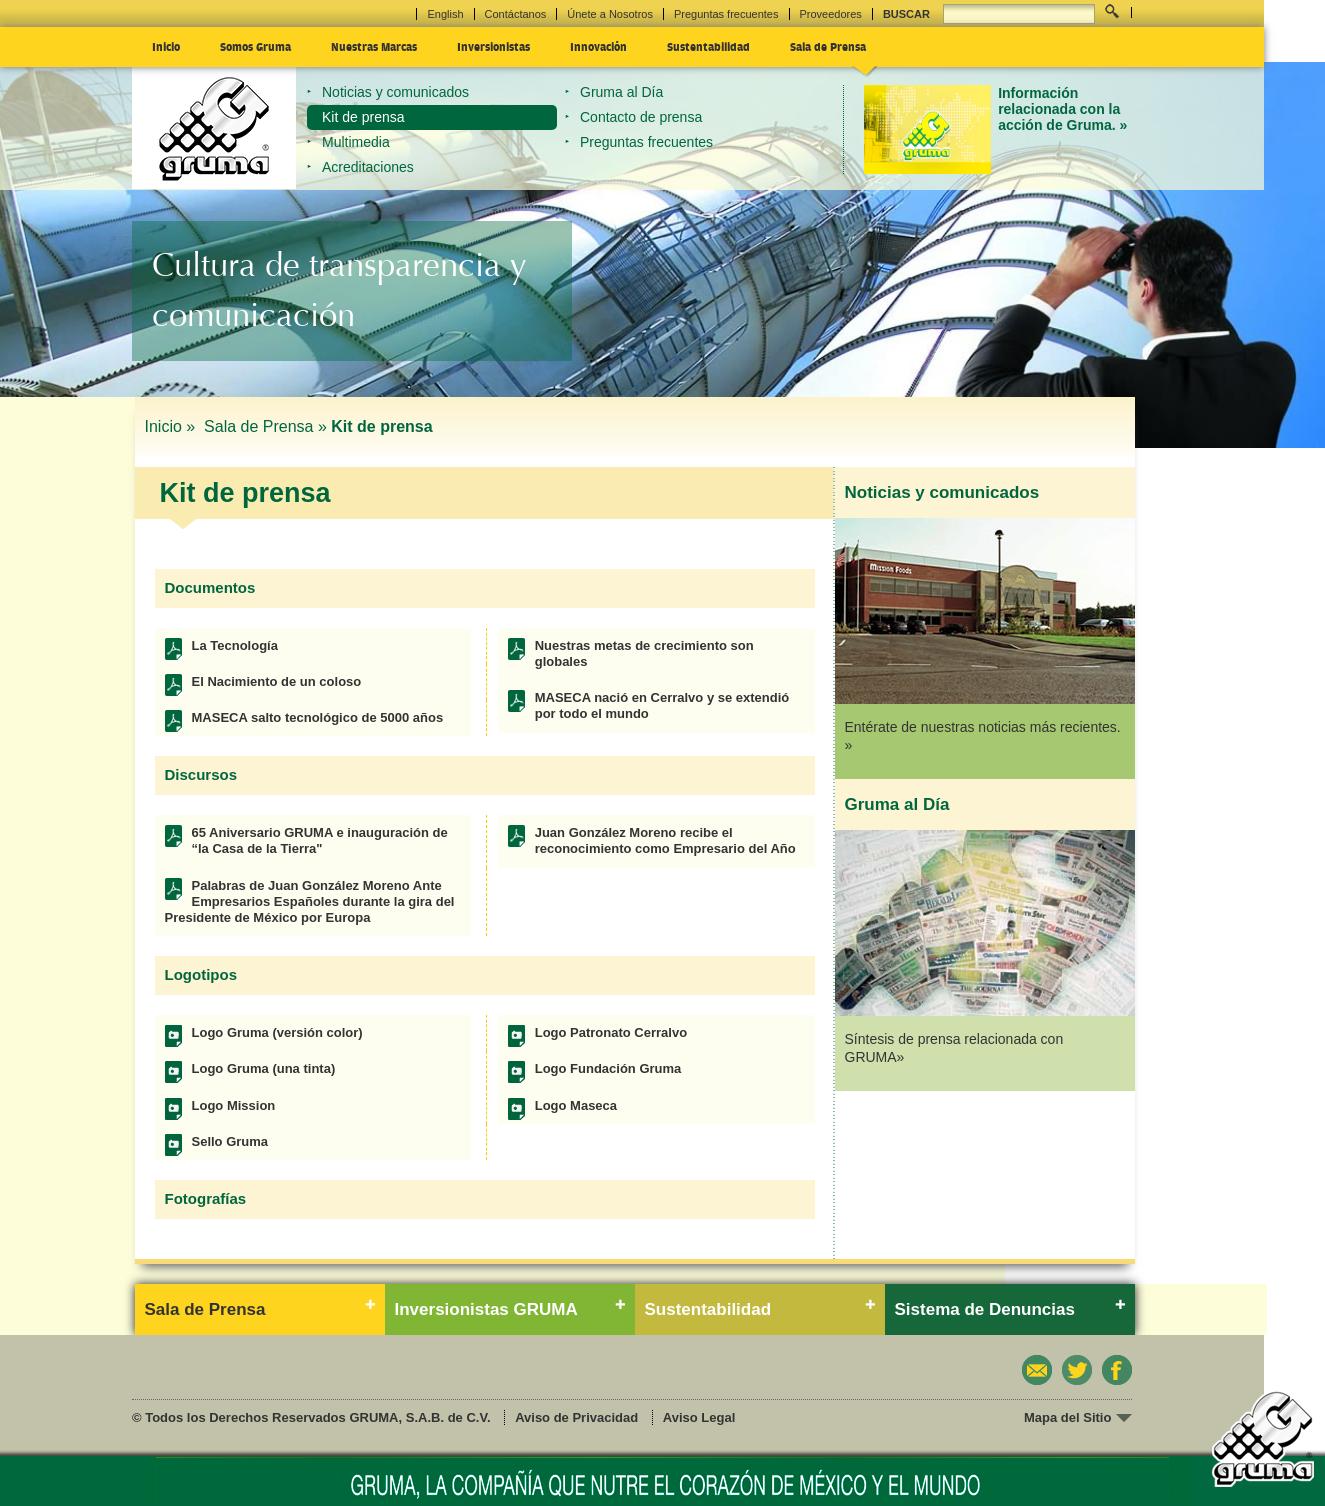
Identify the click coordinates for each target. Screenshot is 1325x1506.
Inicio (166, 46)
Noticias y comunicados (395, 92)
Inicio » (172, 426)
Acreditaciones (368, 167)
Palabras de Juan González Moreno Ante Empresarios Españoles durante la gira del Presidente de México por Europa (310, 902)
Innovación (598, 46)
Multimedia (356, 142)
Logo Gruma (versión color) (277, 1032)
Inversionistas (493, 46)
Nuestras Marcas (374, 46)
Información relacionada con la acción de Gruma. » (1062, 109)
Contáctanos (516, 14)
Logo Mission (234, 1105)
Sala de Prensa (828, 46)
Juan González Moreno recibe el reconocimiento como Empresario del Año (665, 840)
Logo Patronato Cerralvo (611, 1032)
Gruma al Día (621, 92)
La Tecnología (235, 645)
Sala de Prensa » (265, 426)
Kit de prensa (363, 117)
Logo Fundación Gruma (608, 1068)
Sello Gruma (230, 1141)
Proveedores (831, 14)
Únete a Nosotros (610, 14)
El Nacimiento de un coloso (277, 681)
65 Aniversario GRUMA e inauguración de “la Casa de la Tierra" (320, 840)
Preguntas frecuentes (726, 14)
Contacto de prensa (641, 117)
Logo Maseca (576, 1105)
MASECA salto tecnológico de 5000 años (318, 717)
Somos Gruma (255, 46)
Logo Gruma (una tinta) (264, 1068)
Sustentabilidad (708, 46)
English (445, 14)
